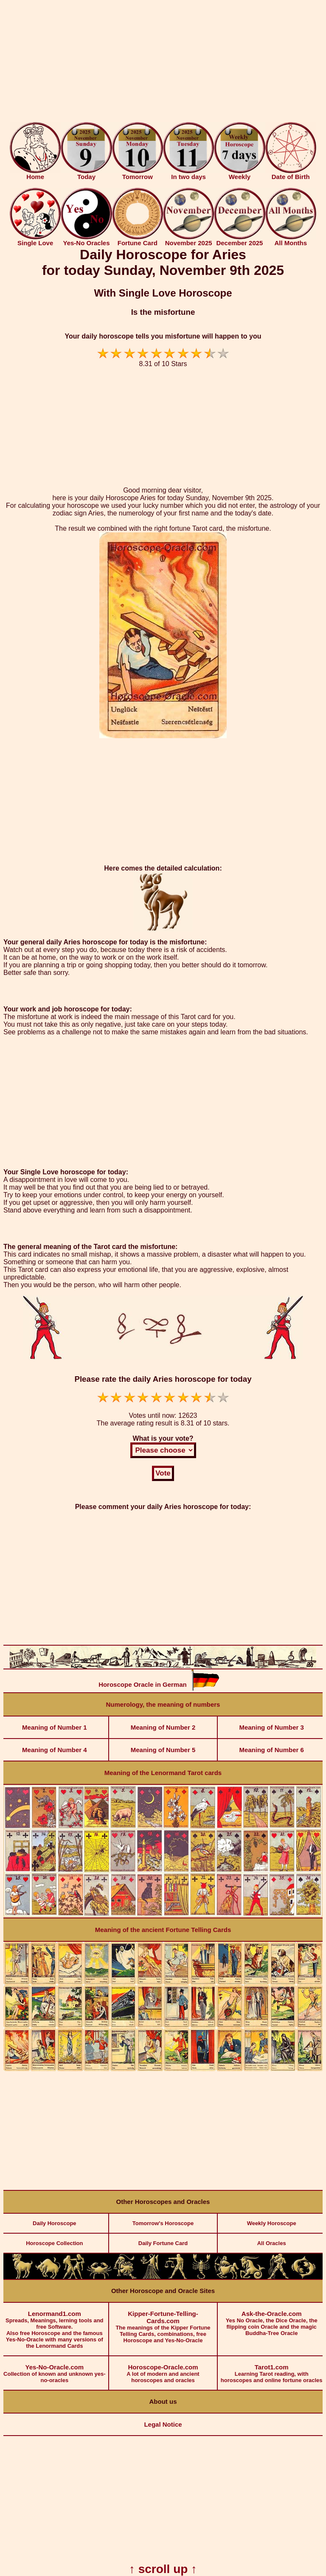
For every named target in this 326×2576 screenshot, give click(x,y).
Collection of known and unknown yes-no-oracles (54, 2369)
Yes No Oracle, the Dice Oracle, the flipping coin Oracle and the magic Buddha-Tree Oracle (271, 2319)
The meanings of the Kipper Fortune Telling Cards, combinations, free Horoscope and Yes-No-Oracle (163, 2323)
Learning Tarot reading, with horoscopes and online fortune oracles (271, 2369)
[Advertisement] (163, 62)
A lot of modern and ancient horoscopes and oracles (163, 2369)
